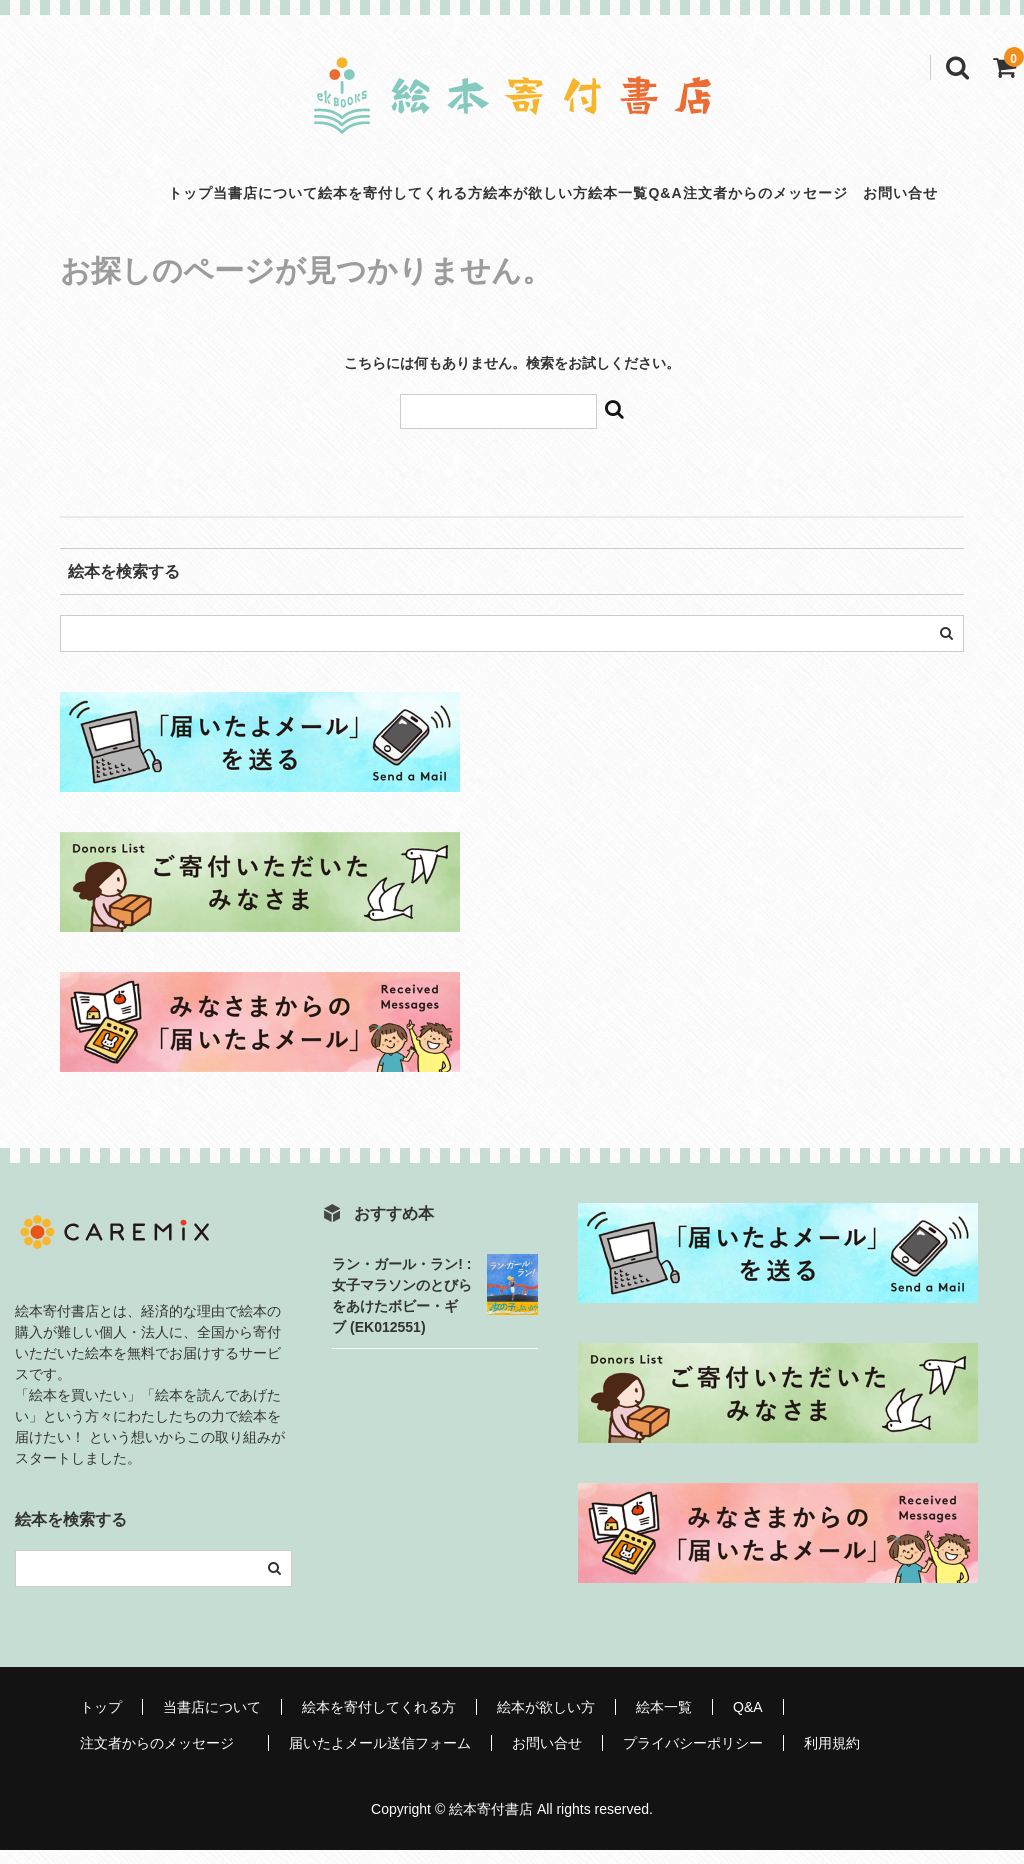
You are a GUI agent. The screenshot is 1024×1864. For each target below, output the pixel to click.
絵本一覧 (639, 200)
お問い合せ (547, 1757)
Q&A (728, 200)
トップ (43, 200)
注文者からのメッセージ (878, 200)
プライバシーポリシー (693, 1757)
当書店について (160, 200)
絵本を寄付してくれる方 (337, 200)
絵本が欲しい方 (514, 200)
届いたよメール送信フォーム (380, 1757)
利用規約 (832, 1757)
